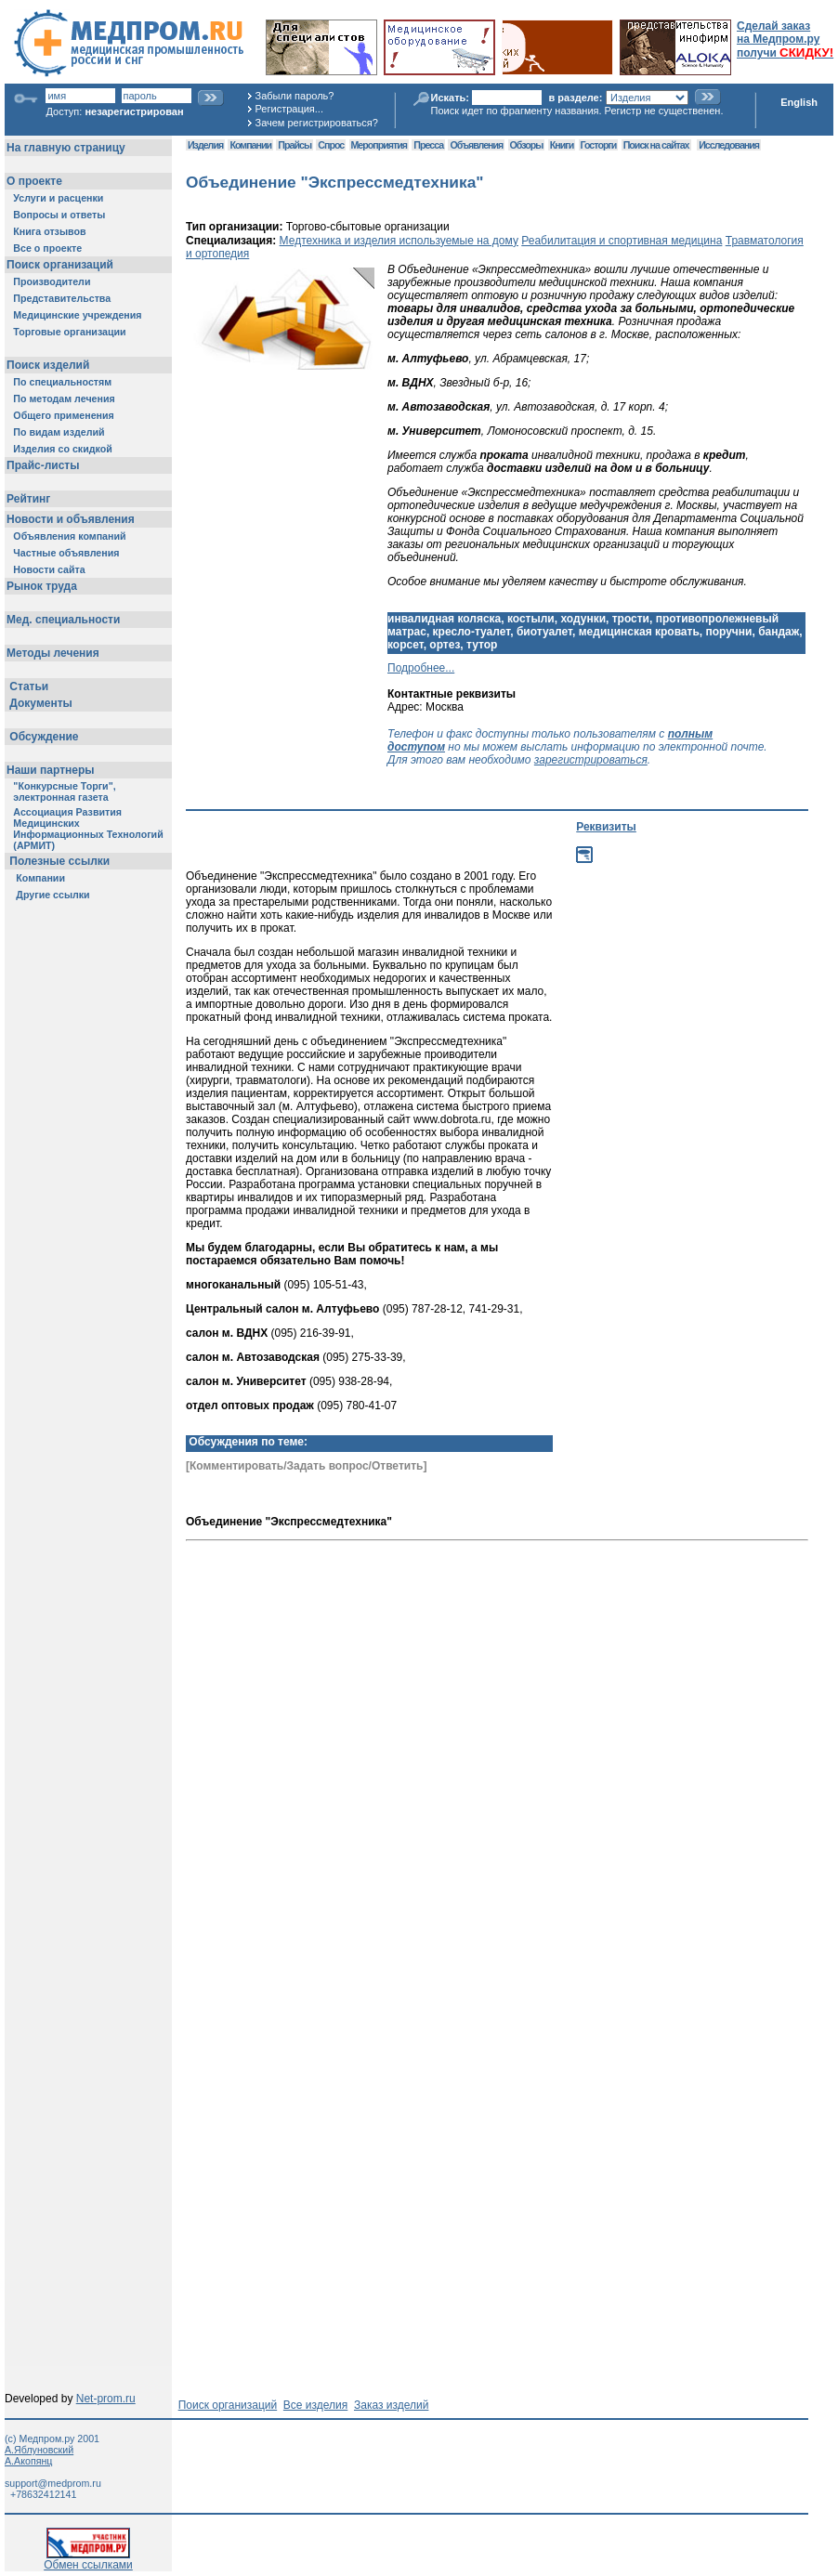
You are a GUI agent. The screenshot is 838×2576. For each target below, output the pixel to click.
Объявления (476, 144)
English (799, 102)
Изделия (205, 144)
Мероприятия (379, 144)
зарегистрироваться (591, 759)
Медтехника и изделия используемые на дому (399, 240)
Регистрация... (289, 108)
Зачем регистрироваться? (316, 122)
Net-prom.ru (106, 2398)
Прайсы (294, 144)
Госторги (599, 144)
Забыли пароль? (294, 95)
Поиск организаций (228, 2405)
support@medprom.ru (53, 2483)
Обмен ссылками (88, 2559)
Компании (250, 144)
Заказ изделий (391, 2405)
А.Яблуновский (39, 2449)
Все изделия (315, 2405)
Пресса (428, 144)
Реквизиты (606, 826)
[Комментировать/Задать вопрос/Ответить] (306, 1465)
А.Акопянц (28, 2460)
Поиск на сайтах (656, 144)
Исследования (729, 144)
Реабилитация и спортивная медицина (621, 240)
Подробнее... (420, 667)
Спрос (331, 144)
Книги (561, 144)
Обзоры (526, 144)
